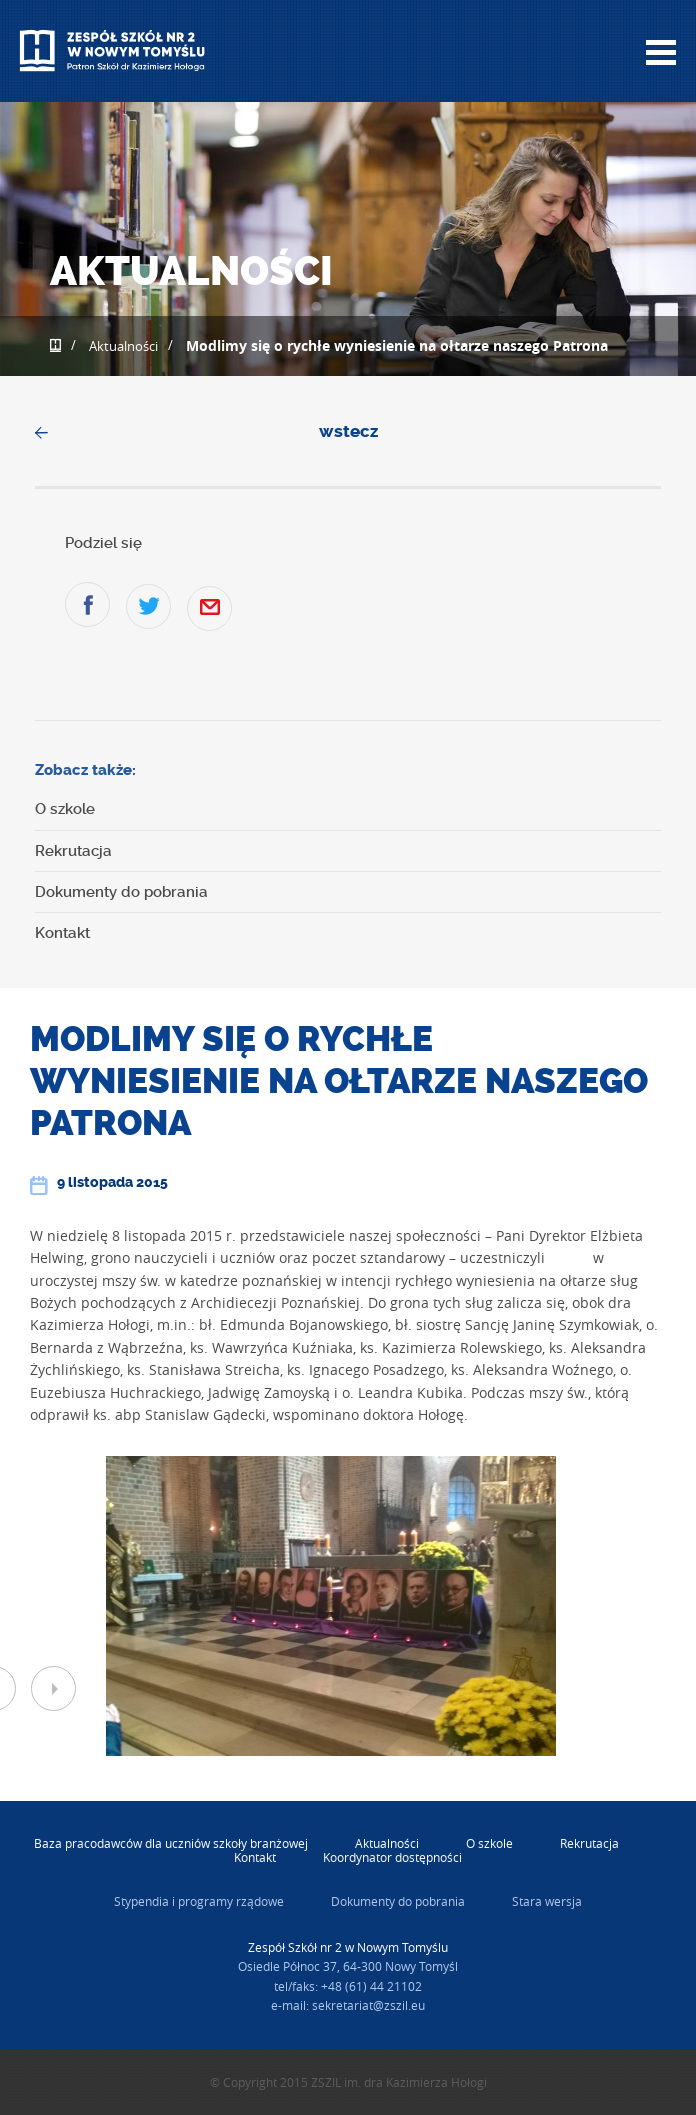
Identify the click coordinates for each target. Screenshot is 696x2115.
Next (53, 1688)
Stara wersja (547, 1901)
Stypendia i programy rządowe (199, 1901)
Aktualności (123, 346)
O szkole (65, 809)
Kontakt (62, 933)
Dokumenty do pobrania (121, 892)
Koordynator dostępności (392, 1857)
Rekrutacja (73, 851)
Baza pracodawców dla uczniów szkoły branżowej (171, 1843)
